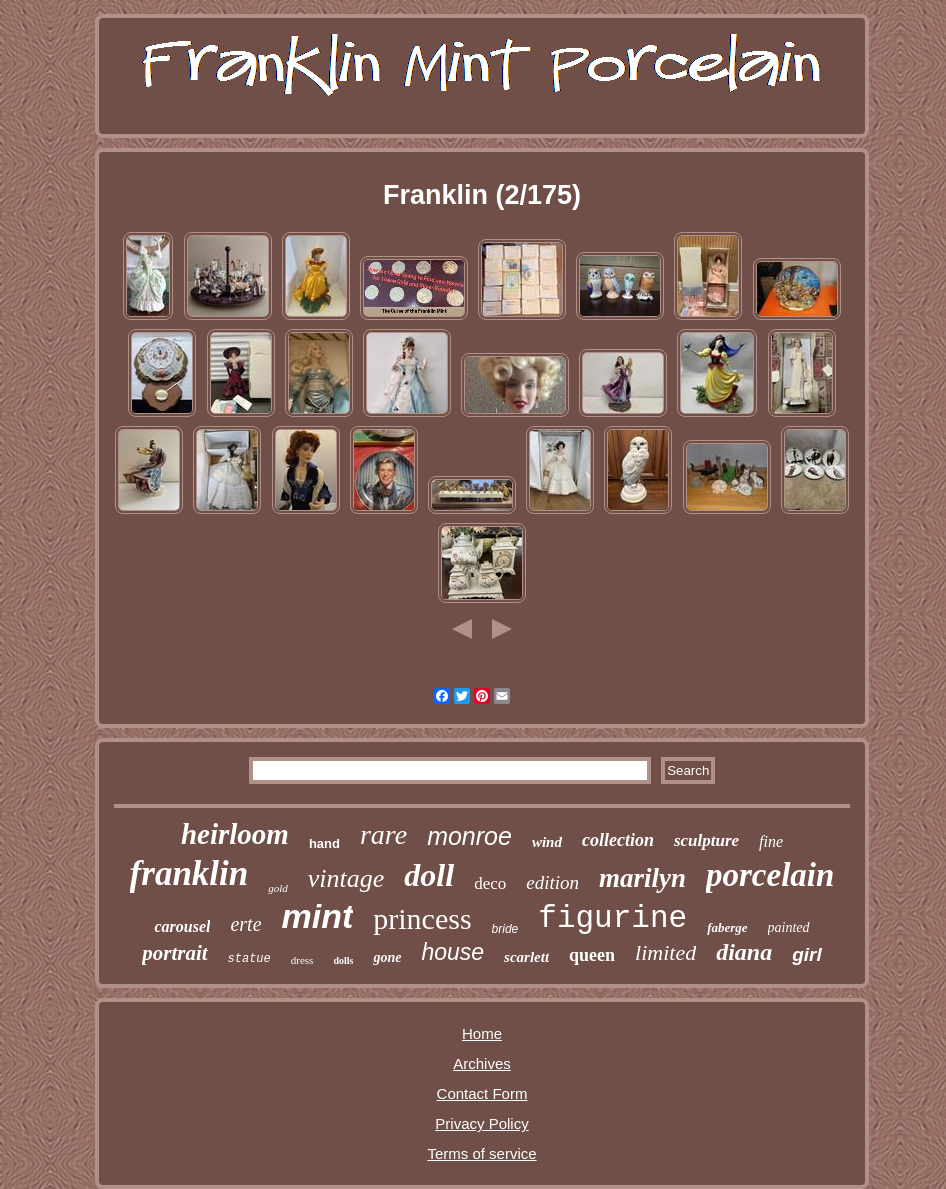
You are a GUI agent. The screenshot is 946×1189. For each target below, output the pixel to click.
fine (771, 841)
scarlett (526, 957)
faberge (727, 927)
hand (324, 843)
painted (789, 927)
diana (744, 952)
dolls (343, 960)
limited (665, 952)
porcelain (770, 875)
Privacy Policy (481, 1123)
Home (482, 1033)
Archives (482, 1063)
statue (249, 959)
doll (429, 875)
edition (552, 882)
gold (278, 888)
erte (245, 924)
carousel (182, 926)
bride (505, 929)
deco (490, 883)
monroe (469, 836)
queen (592, 955)
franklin (189, 873)
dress (302, 960)
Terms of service (481, 1153)
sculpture (706, 840)
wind (547, 842)
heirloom (235, 834)
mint (318, 916)
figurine (612, 918)
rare (383, 834)
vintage (346, 878)
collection (618, 840)
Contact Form (482, 1093)
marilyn (642, 878)
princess (422, 918)
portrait (174, 953)
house (452, 952)
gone (387, 957)
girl (807, 954)
